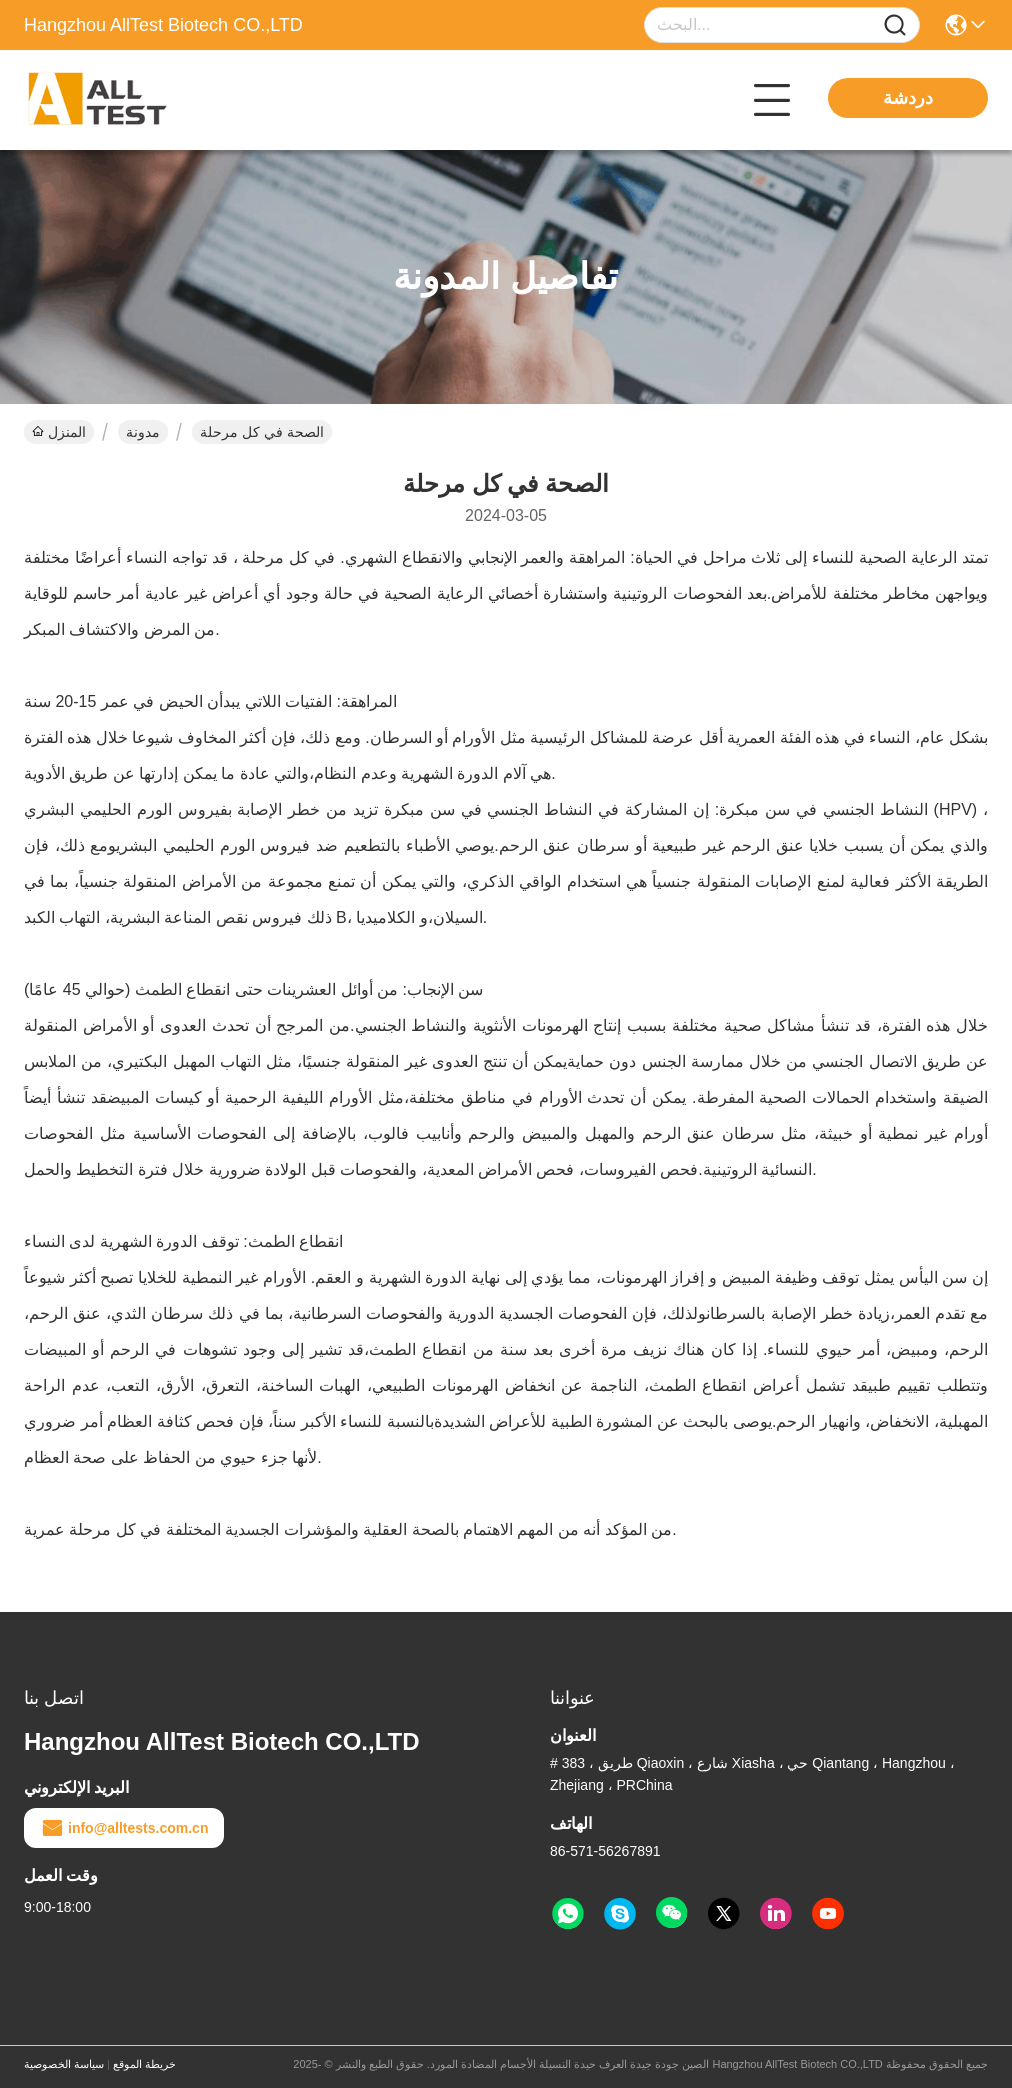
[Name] (895, 25)
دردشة (908, 98)
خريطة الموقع (144, 2064)
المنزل (59, 432)
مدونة (143, 432)
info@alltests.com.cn (124, 1828)
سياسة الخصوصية (64, 2064)
